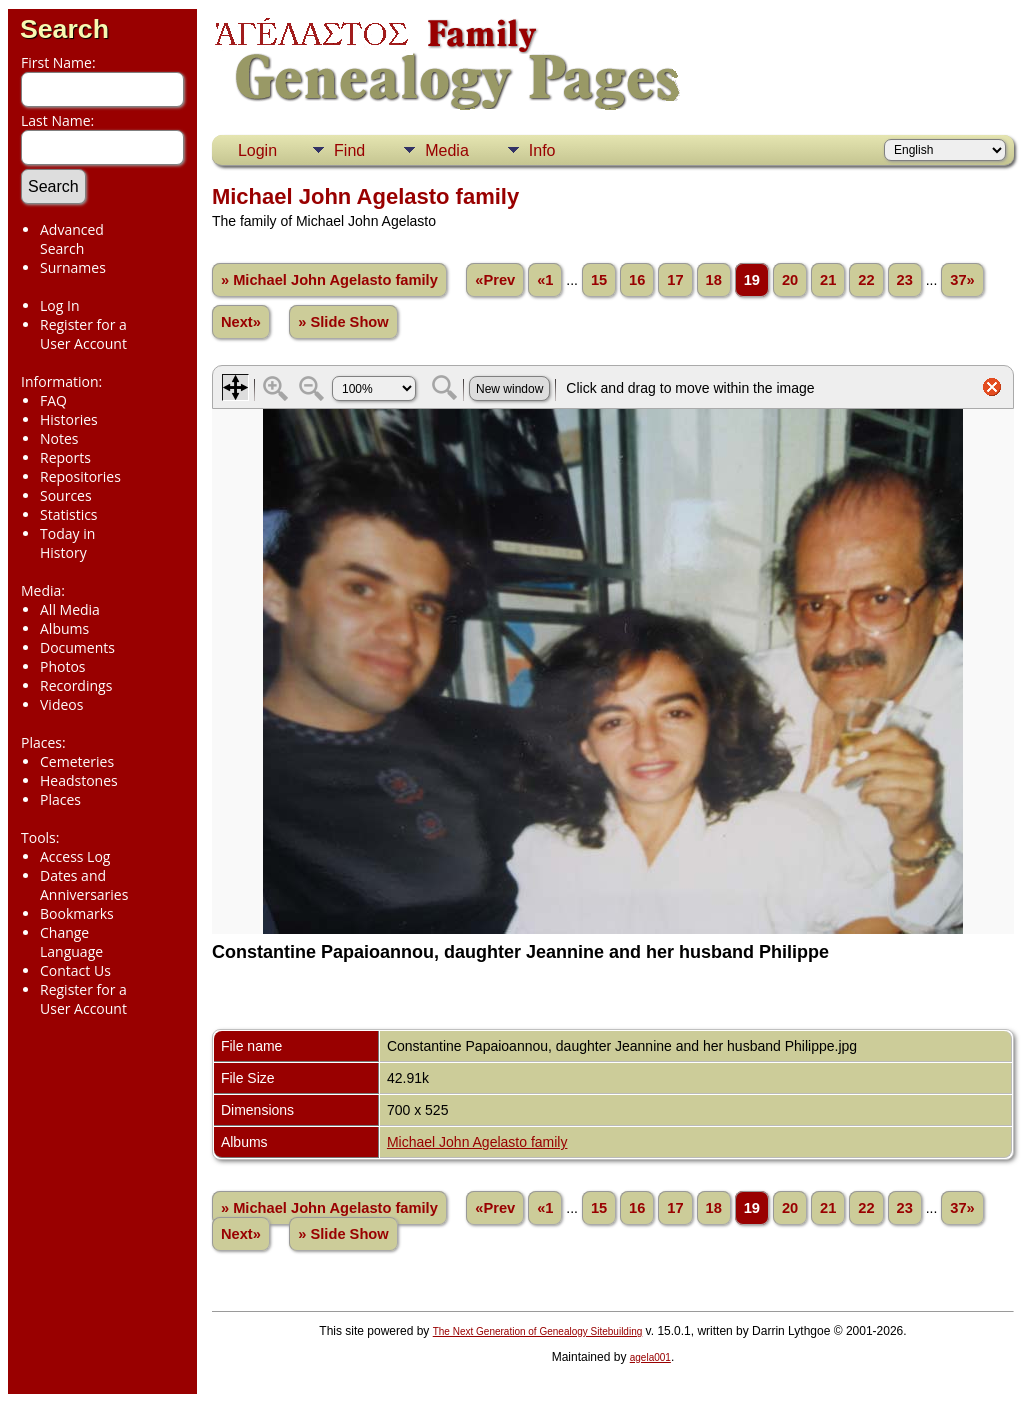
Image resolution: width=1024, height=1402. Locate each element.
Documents (77, 647)
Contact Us (75, 970)
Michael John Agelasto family (477, 1142)
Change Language (71, 942)
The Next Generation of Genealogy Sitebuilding (538, 1331)
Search (64, 29)
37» (962, 280)
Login (257, 150)
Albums (64, 628)
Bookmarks (77, 913)
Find (349, 150)
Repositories (80, 476)
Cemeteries (77, 761)
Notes (59, 438)
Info (542, 150)
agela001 (650, 1357)
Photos (63, 666)
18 (714, 280)
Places (60, 799)
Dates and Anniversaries (84, 885)
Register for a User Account (83, 334)
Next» (241, 322)
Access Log (75, 856)
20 (790, 280)
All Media (70, 609)
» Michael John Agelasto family (329, 280)
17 (675, 280)
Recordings (76, 685)
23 (905, 280)
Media (447, 150)
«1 (545, 280)
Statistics (69, 514)
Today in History (67, 543)
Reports (65, 457)
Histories (69, 419)
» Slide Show (343, 322)
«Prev (495, 280)
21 (828, 280)
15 (599, 280)
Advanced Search (72, 239)
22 (866, 280)
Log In (59, 305)
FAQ (53, 400)
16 (637, 280)
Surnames (73, 267)
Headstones (79, 780)
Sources (66, 495)
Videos (61, 704)
